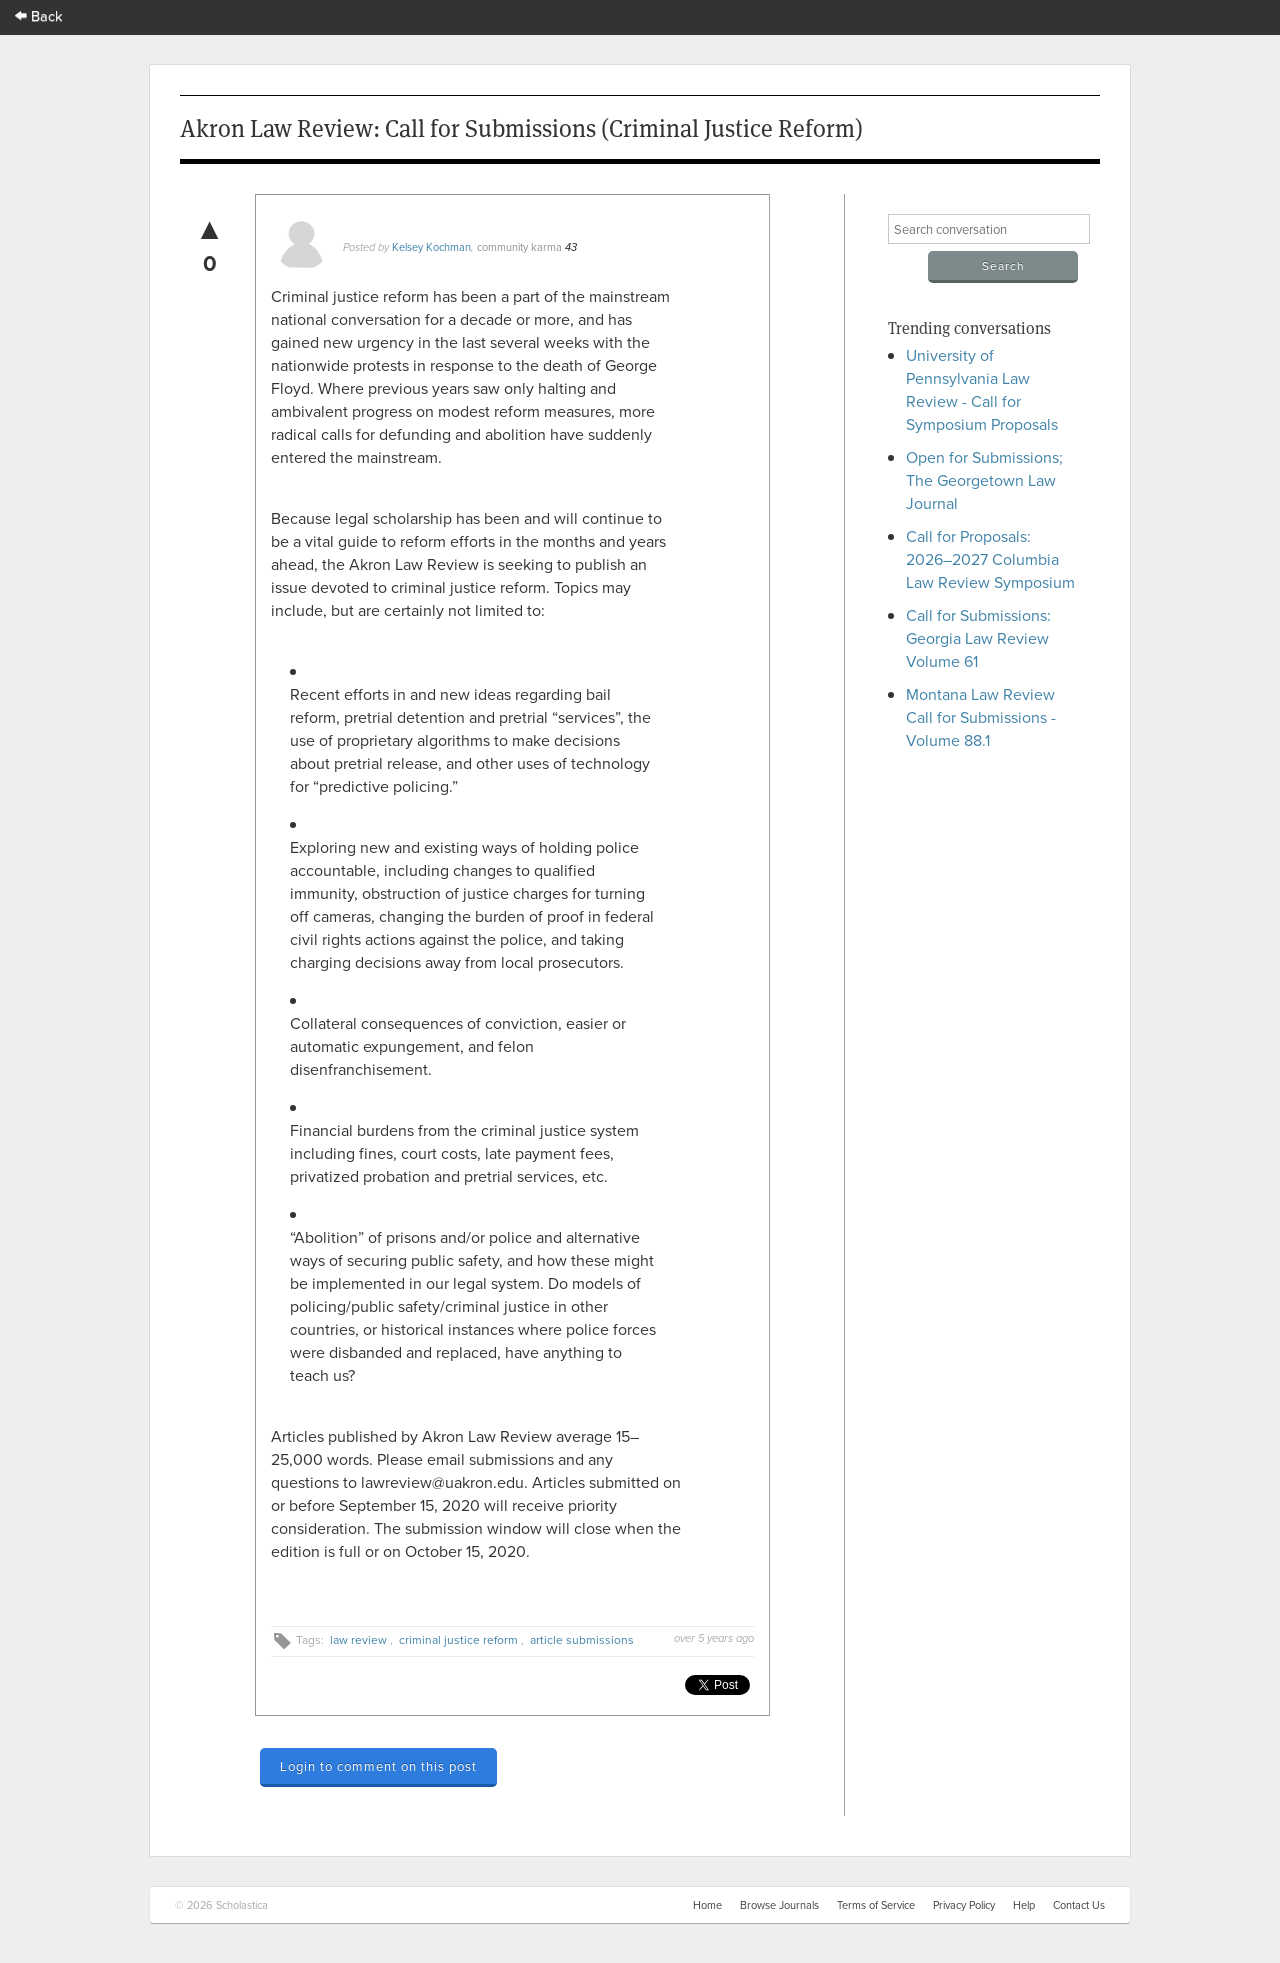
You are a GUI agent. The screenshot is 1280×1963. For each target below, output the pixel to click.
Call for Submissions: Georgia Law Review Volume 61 (978, 638)
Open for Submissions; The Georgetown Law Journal (984, 480)
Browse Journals (779, 1905)
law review (358, 1639)
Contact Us (1079, 1905)
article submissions (582, 1639)
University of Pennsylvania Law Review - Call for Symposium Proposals (982, 389)
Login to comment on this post (378, 1766)
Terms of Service (876, 1905)
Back (39, 15)
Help (1024, 1905)
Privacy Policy (964, 1905)
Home (707, 1905)
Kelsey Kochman (431, 247)
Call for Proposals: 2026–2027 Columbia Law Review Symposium (990, 559)
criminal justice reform (458, 1639)
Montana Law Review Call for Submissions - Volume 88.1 (981, 717)
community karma (519, 247)
